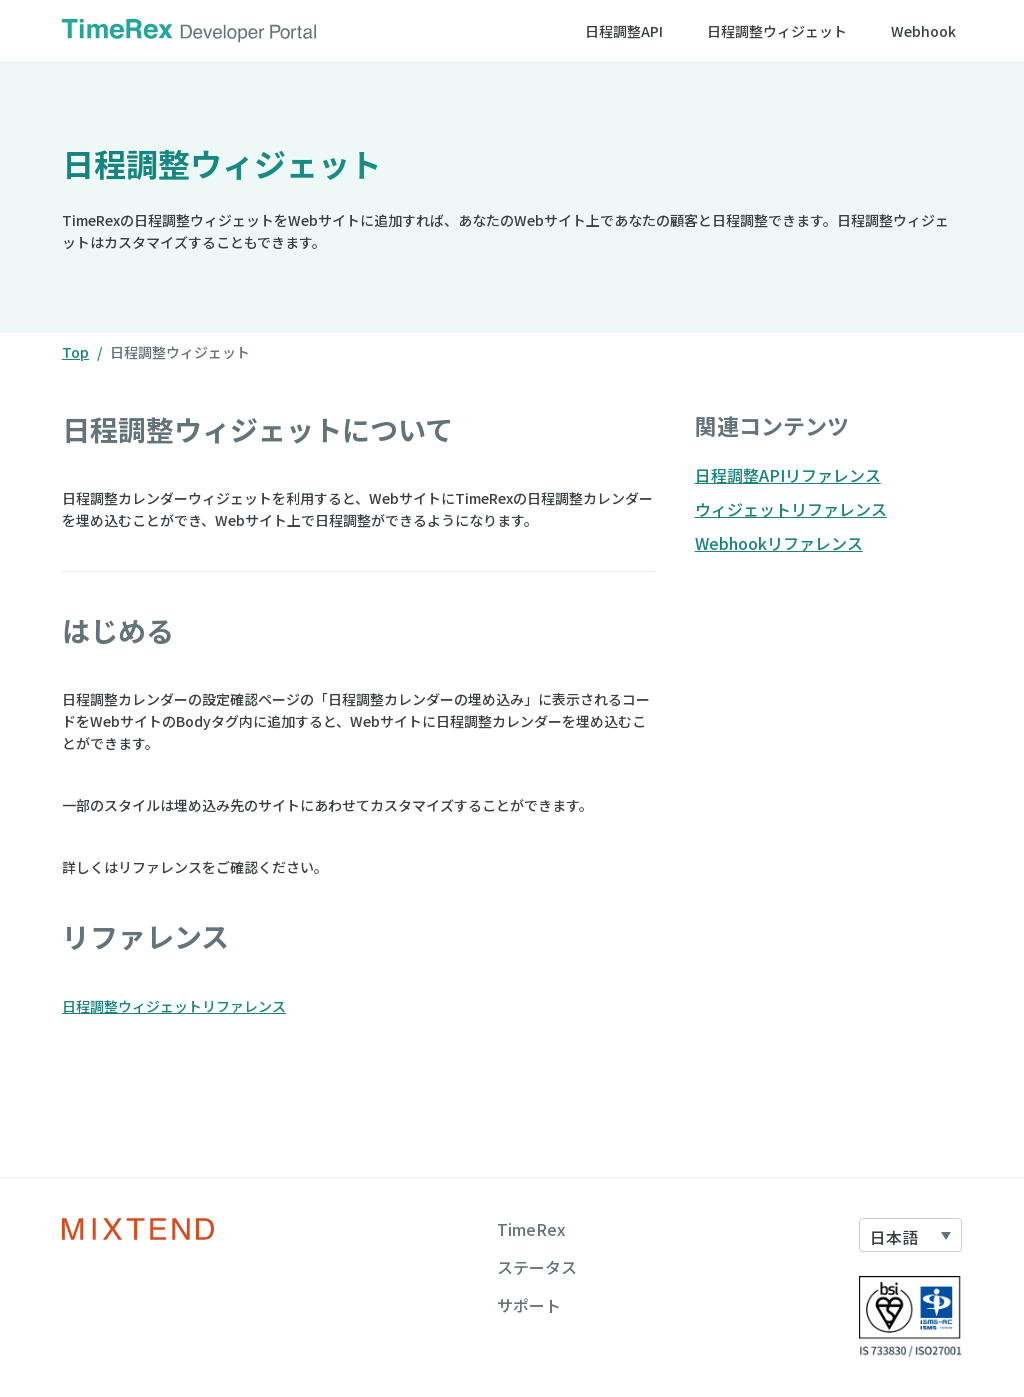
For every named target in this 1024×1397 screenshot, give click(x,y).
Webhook (923, 31)
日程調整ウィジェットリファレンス (174, 1006)
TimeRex (531, 1229)
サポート (529, 1305)
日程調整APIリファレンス (788, 475)
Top (75, 352)
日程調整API (624, 31)
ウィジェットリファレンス (791, 509)
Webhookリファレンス (779, 543)
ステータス (537, 1267)
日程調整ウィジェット (777, 31)
